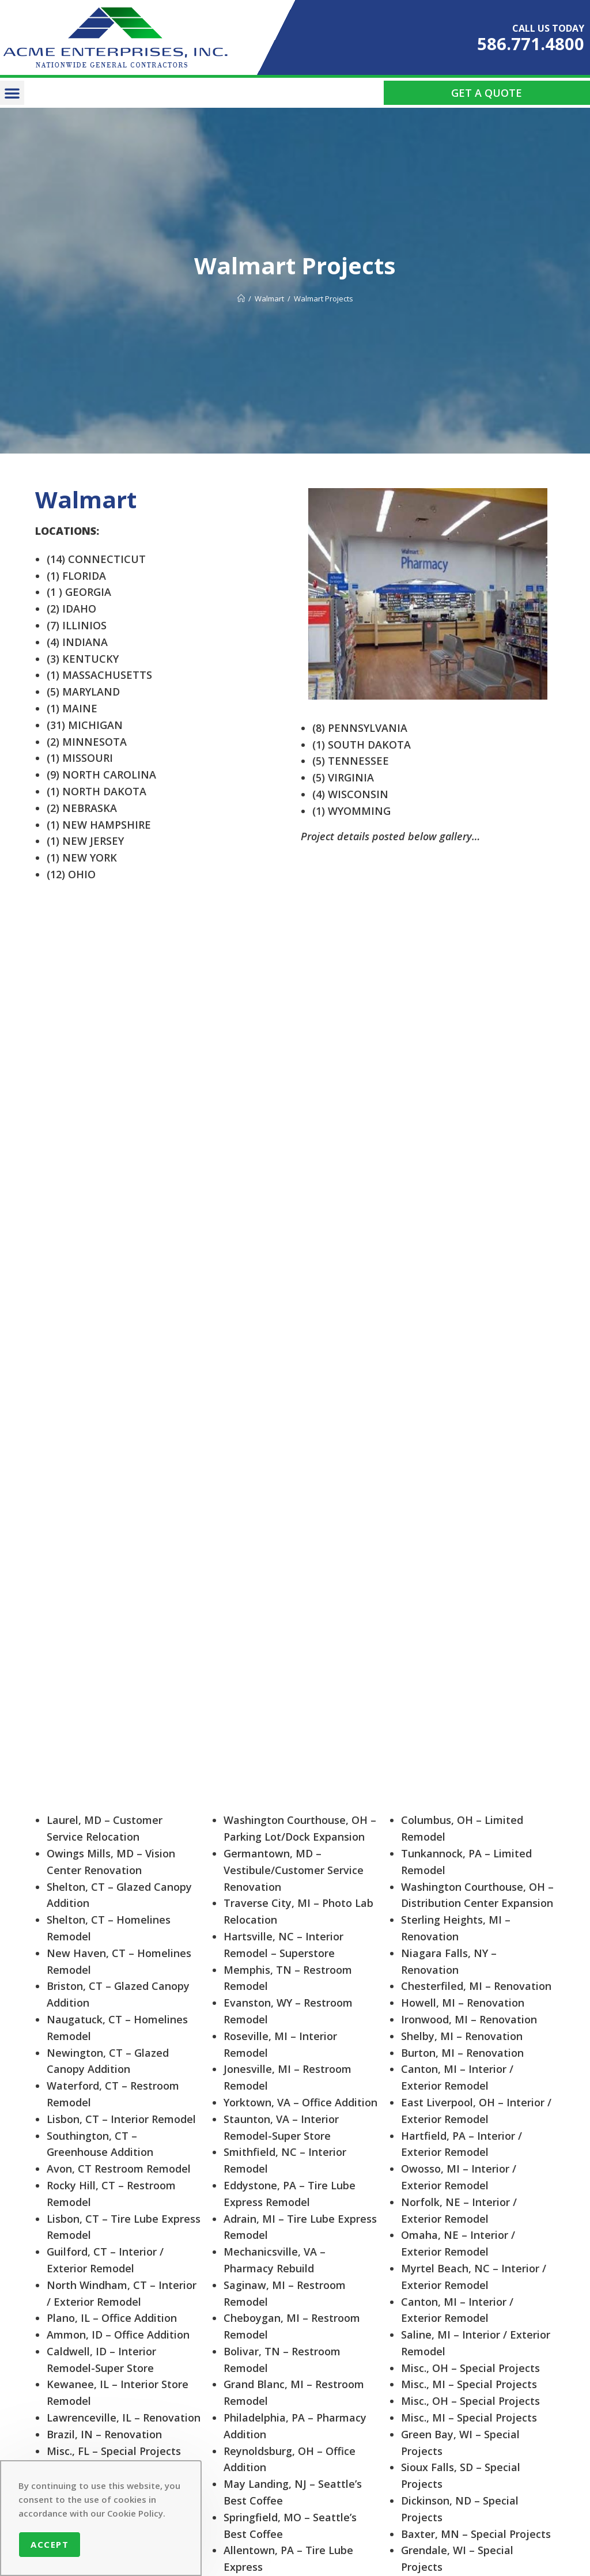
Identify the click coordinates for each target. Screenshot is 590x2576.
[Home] (241, 298)
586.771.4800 (530, 43)
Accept (50, 2544)
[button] (12, 93)
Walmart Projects (323, 298)
